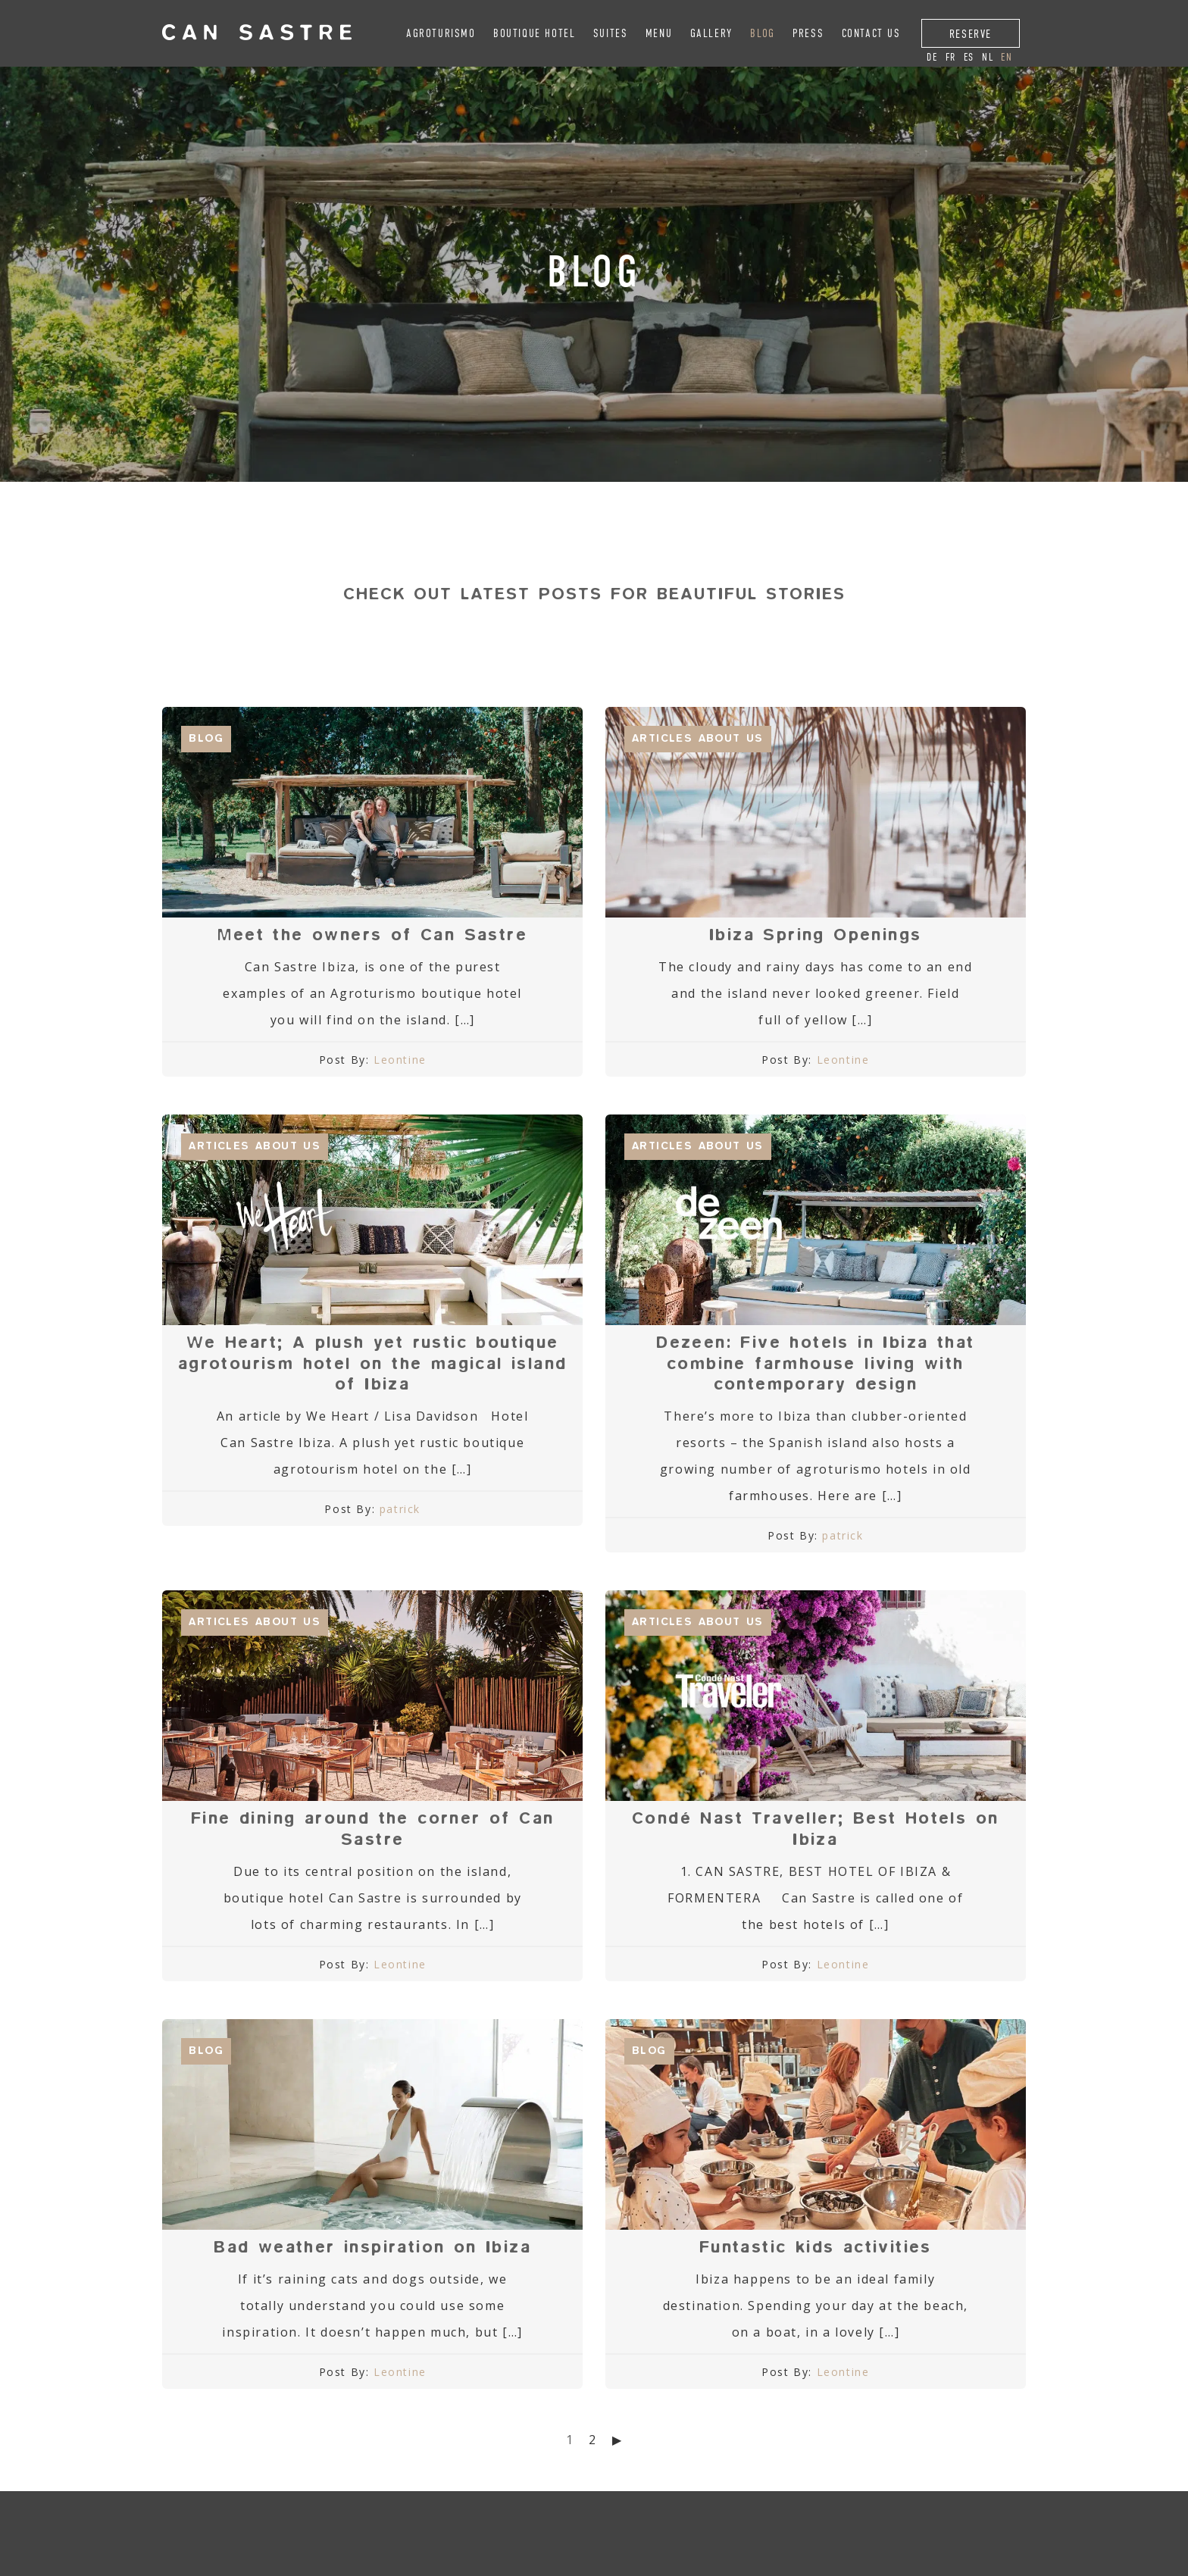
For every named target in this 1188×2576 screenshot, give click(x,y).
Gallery (711, 33)
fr (951, 57)
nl (987, 57)
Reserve (970, 34)
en (1006, 57)
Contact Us (871, 33)
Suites (610, 33)
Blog (762, 33)
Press (808, 33)
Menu (659, 33)
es (969, 57)
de (932, 57)
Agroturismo (441, 33)
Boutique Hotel (534, 33)
